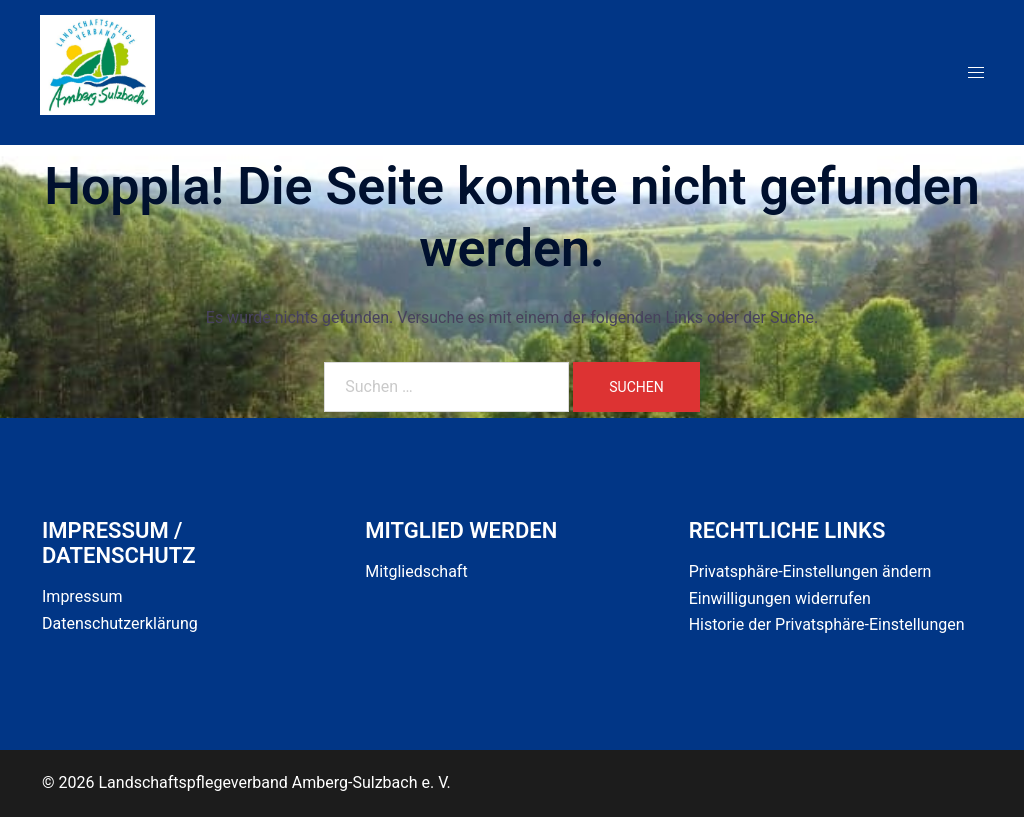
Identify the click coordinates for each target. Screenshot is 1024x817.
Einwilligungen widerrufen (780, 598)
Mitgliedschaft (416, 571)
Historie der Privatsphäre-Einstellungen (827, 624)
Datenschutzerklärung (120, 623)
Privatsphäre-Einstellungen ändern (810, 571)
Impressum (82, 596)
